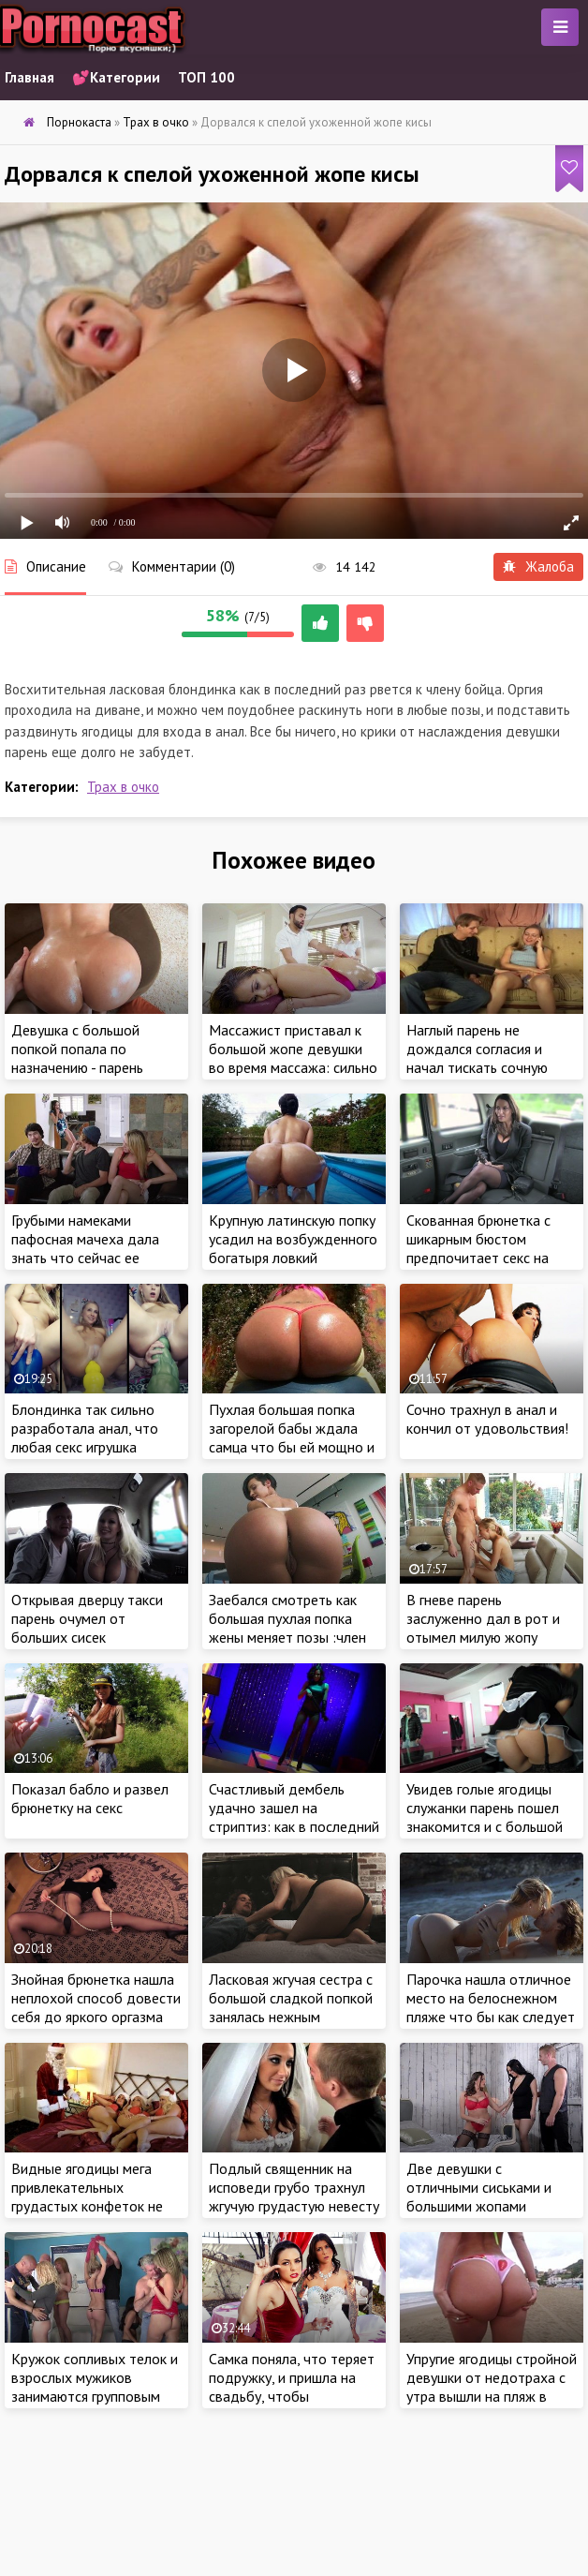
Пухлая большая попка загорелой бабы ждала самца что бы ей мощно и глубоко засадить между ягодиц (292, 1447)
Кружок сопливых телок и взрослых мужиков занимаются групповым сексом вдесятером (94, 2386)
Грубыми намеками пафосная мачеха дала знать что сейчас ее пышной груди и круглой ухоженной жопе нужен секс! (88, 1267)
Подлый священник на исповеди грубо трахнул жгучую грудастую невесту (294, 2187)
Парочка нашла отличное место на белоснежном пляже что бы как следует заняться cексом (490, 2007)
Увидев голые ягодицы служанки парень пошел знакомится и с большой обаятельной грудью (484, 1816)
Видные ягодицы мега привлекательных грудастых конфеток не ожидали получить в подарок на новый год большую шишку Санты (87, 2215)
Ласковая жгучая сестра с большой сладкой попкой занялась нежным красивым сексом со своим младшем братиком (294, 2016)
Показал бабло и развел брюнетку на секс (90, 1798)
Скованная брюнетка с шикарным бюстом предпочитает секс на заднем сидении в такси (484, 1248)
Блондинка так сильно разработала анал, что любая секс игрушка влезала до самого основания (84, 1447)
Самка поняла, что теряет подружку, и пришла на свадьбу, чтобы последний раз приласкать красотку (294, 2396)
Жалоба (538, 566)
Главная (29, 77)
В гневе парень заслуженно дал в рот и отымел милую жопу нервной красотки (483, 1627)
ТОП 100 (206, 77)
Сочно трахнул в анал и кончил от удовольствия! (487, 1418)
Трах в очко (123, 787)
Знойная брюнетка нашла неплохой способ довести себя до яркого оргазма (96, 1998)
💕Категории (116, 77)
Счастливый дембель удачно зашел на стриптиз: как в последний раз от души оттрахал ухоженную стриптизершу (294, 1826)
